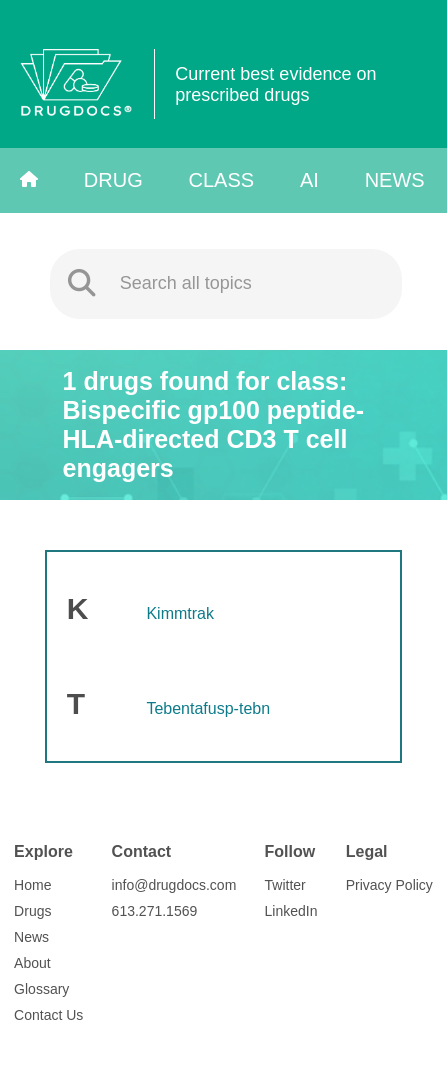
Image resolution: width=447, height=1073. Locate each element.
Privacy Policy (389, 885)
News (395, 180)
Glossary (41, 989)
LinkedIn (291, 911)
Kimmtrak (180, 613)
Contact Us (48, 1015)
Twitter (285, 885)
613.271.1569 (155, 911)
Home (32, 885)
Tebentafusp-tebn (208, 708)
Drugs (32, 911)
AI (309, 180)
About (32, 963)
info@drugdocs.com (174, 885)
